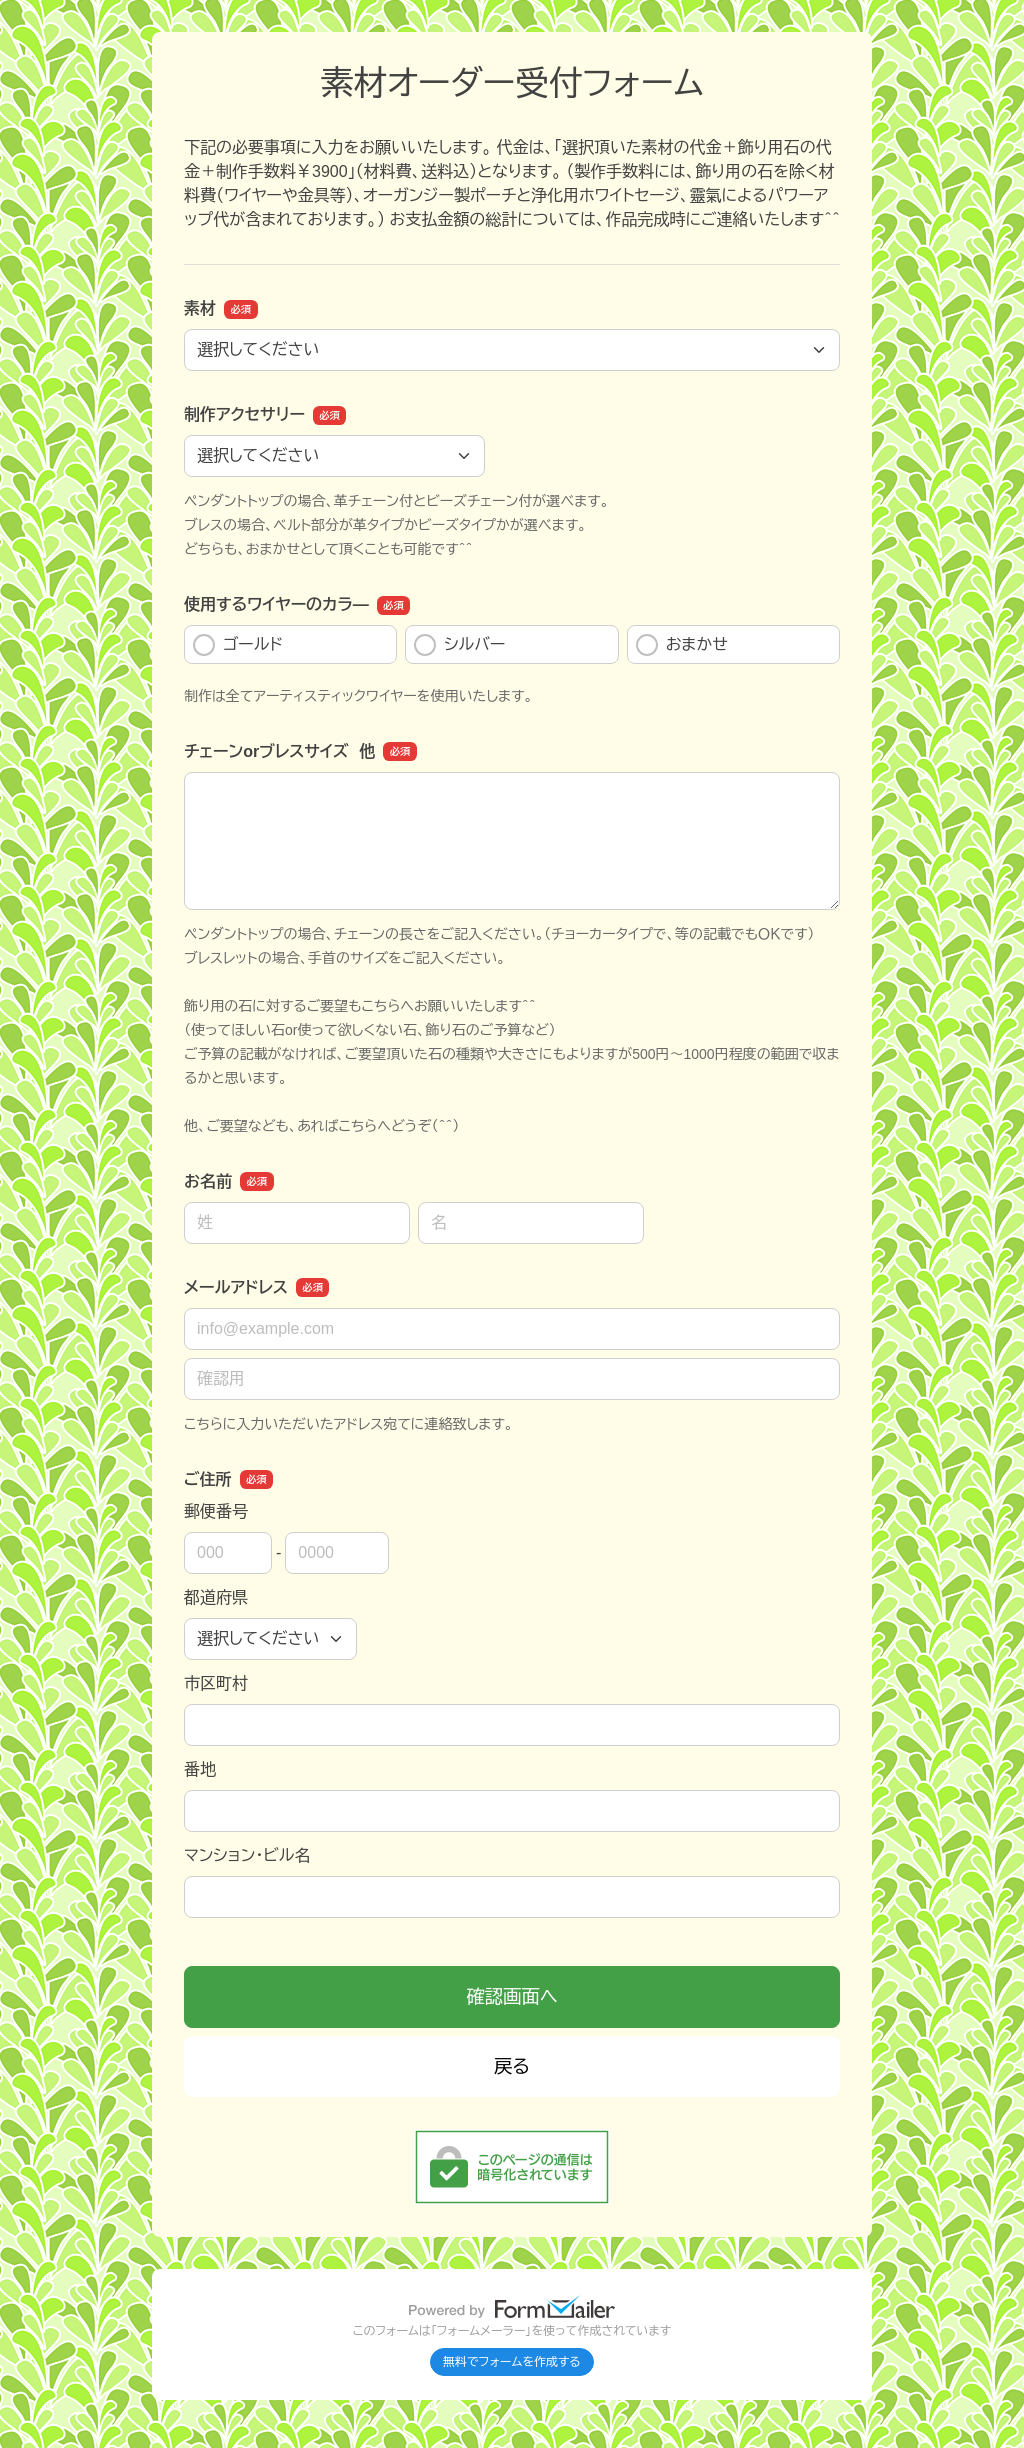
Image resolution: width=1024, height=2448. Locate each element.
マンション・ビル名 (247, 1855)
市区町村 (216, 1683)
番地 (200, 1769)
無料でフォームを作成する (512, 2362)
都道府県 (216, 1597)
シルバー (459, 645)
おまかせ (682, 645)
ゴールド (238, 645)
